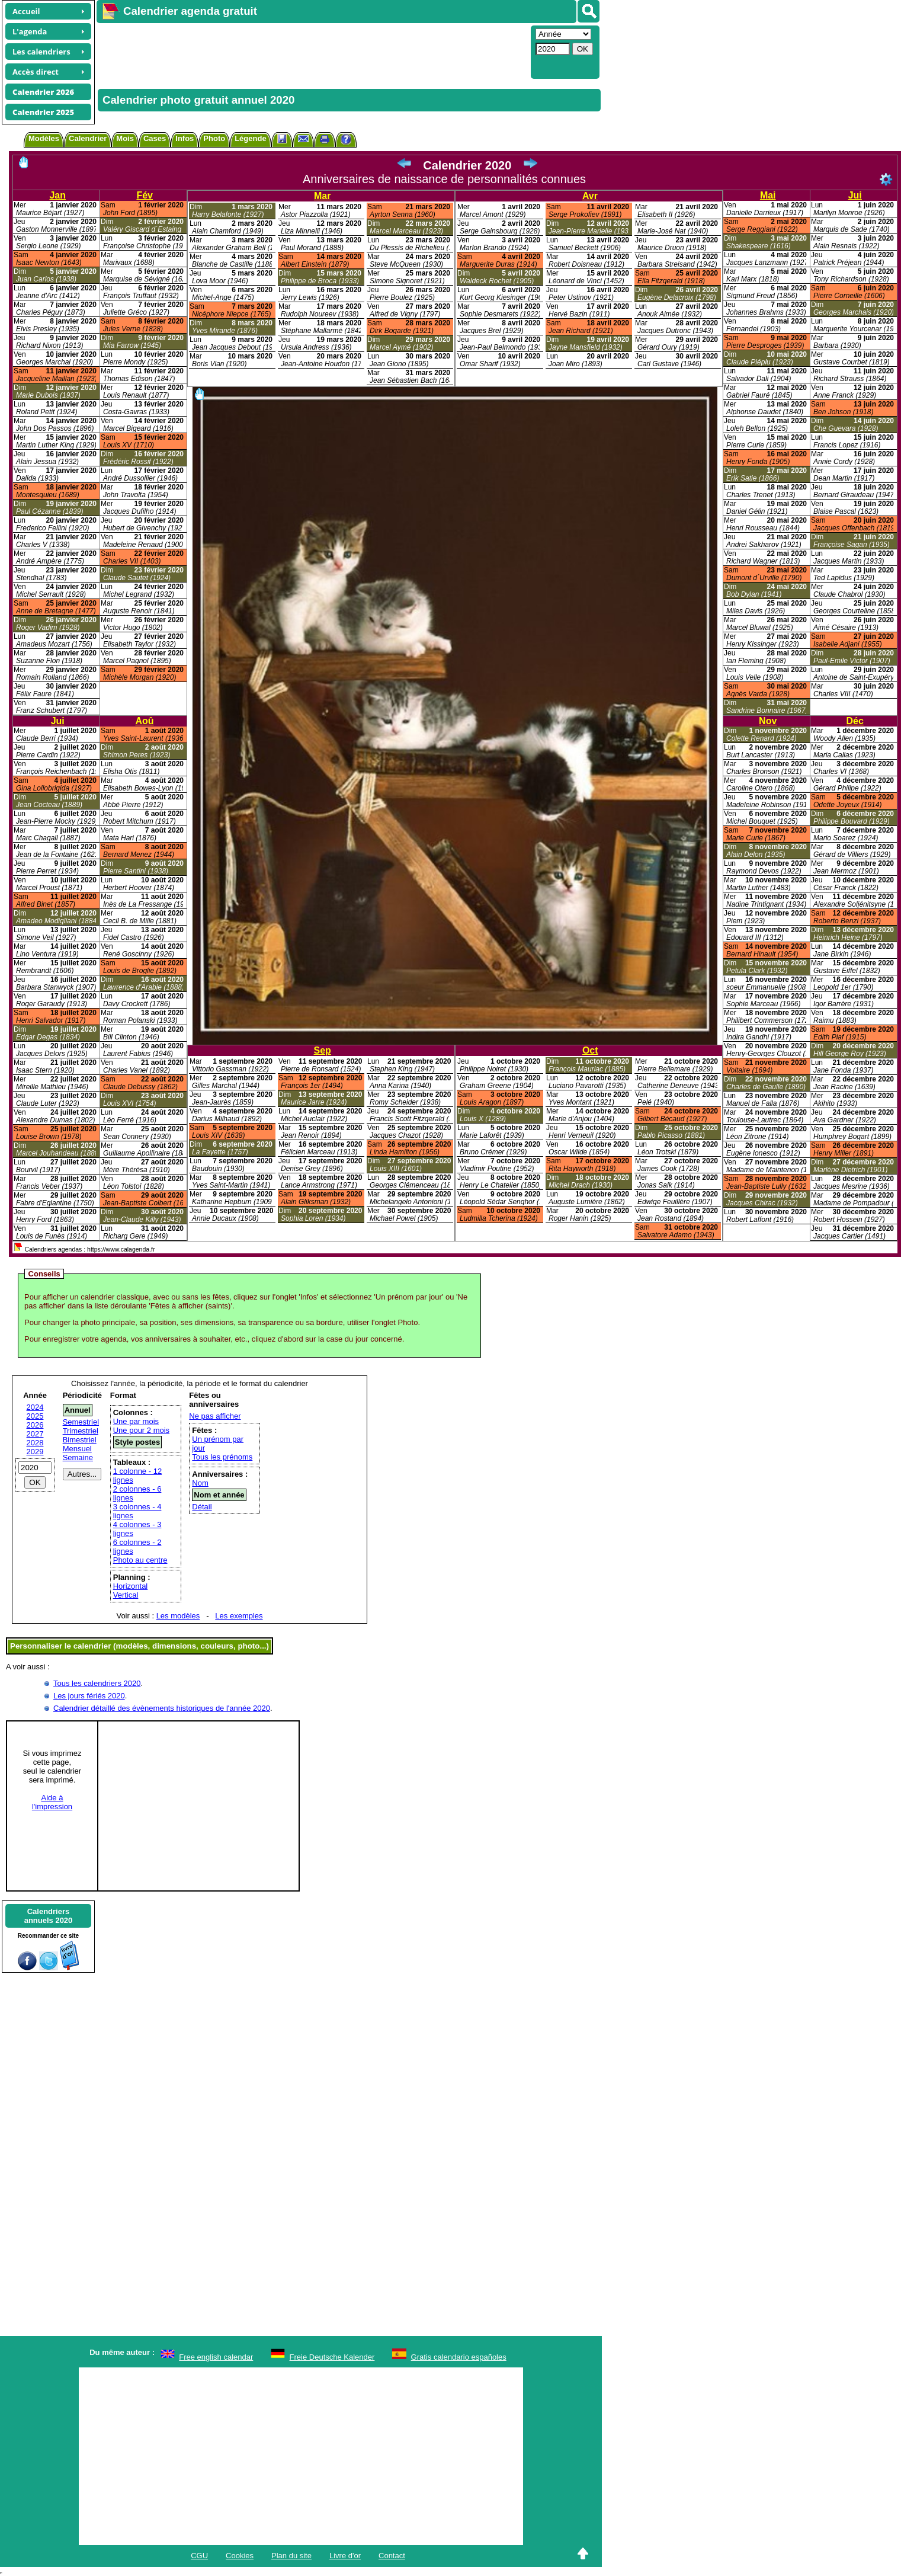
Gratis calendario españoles (458, 2357)
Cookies (240, 2555)
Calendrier (88, 138)
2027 (35, 1433)
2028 (35, 1442)
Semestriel (81, 1421)
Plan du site (291, 2555)
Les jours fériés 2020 (89, 1695)
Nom (200, 1483)
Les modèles (178, 1615)
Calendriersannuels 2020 (48, 1916)
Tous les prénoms (222, 1456)
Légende (250, 138)
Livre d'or (345, 2555)
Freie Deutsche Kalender (332, 2357)
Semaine (78, 1457)
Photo (214, 138)
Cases (154, 138)
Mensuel (77, 1448)
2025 (35, 1416)
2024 (35, 1407)
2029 (35, 1451)
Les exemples (238, 1615)
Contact (392, 2555)
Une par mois (136, 1421)
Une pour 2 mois (141, 1430)
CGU (199, 2555)
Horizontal (130, 1586)
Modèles (43, 138)
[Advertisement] (312, 51)
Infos (184, 138)
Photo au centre (140, 1560)
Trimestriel (80, 1430)
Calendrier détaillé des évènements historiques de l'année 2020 (161, 1708)
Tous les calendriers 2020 (96, 1683)
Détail (201, 1506)
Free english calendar (216, 2357)
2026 (35, 1424)
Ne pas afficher (215, 1416)
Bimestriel (80, 1439)
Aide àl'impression (52, 1802)
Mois (125, 138)
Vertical (126, 1595)
